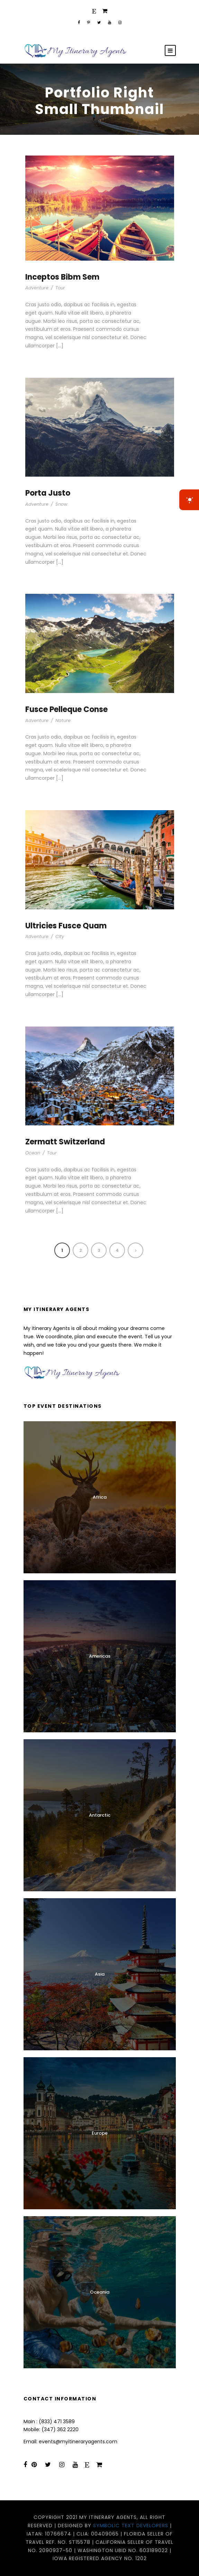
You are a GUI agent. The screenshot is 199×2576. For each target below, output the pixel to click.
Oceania (99, 2292)
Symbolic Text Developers (130, 2525)
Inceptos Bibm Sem (62, 277)
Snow (61, 504)
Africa (100, 1497)
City (59, 936)
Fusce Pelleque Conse (66, 709)
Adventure (36, 287)
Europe (100, 2133)
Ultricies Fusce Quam (66, 925)
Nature (63, 720)
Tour (60, 287)
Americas (99, 1656)
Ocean (32, 1153)
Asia (100, 1974)
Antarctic (99, 1815)
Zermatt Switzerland (65, 1141)
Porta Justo (47, 493)
